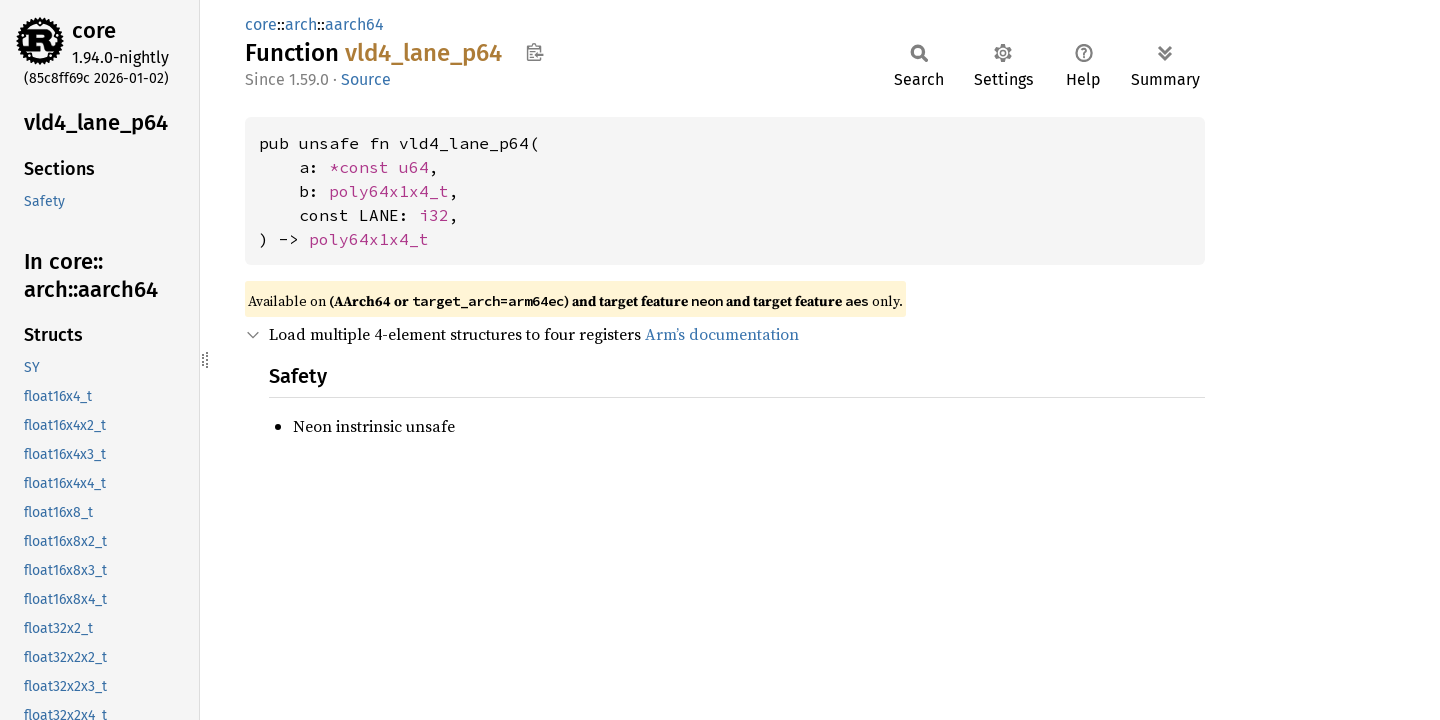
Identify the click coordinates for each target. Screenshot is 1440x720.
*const (364, 167)
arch (301, 24)
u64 (414, 167)
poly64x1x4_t (389, 191)
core (94, 30)
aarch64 (354, 24)
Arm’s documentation (722, 334)
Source (366, 79)
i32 (434, 215)
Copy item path (534, 52)
